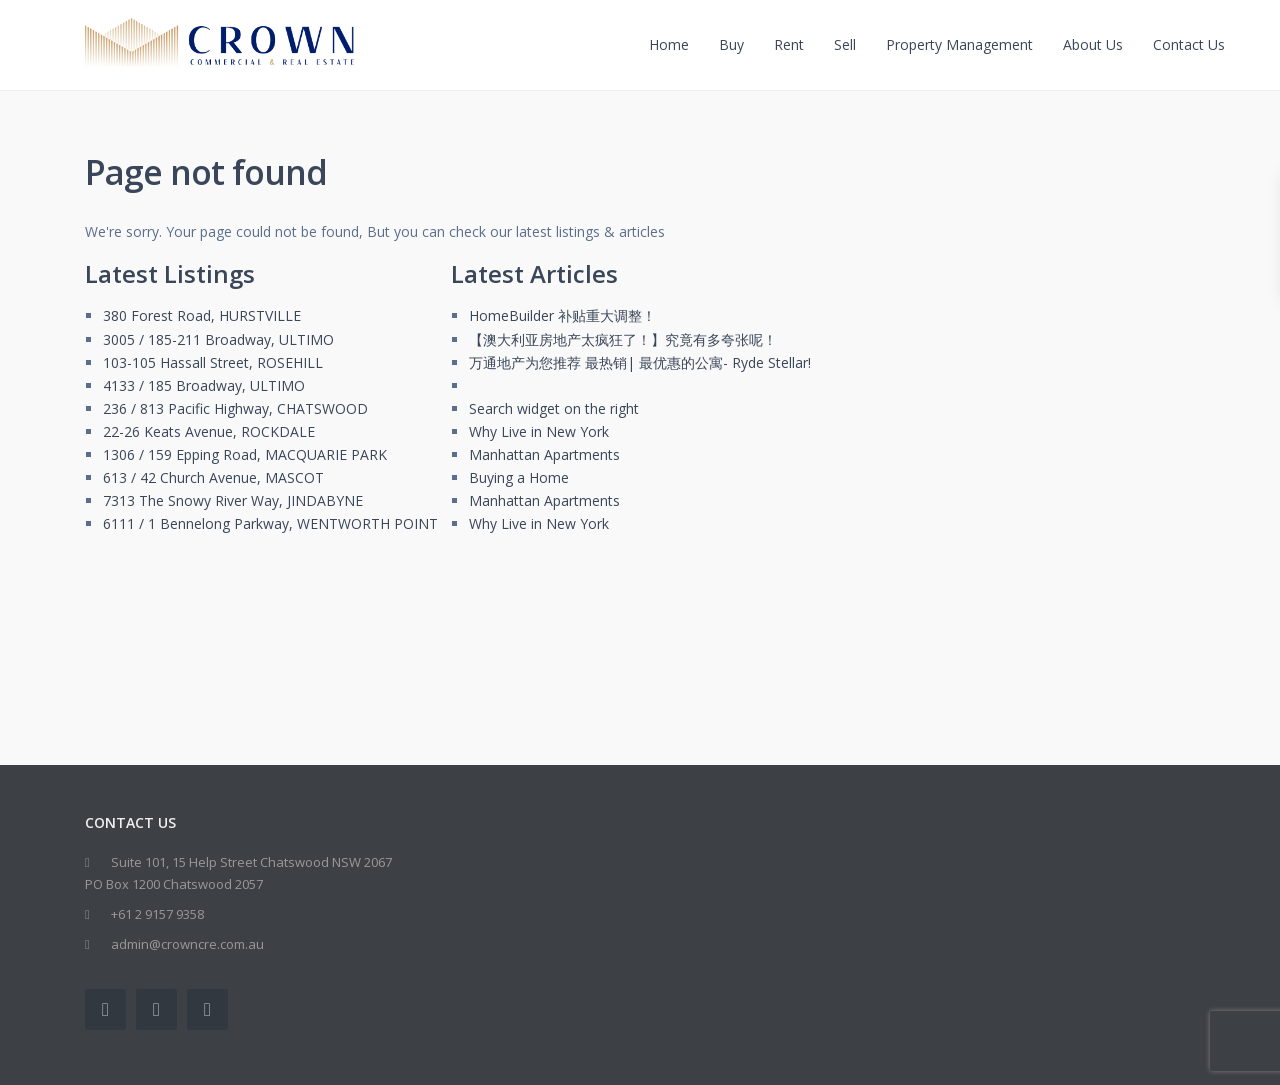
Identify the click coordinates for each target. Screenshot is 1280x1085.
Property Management (959, 44)
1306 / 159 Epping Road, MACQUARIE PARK (245, 454)
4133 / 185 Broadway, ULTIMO (204, 385)
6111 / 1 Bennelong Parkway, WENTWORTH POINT (270, 523)
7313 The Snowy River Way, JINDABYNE (233, 500)
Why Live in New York (539, 431)
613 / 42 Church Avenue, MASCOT (213, 477)
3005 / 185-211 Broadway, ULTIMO (218, 339)
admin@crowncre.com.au (187, 944)
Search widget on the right (554, 408)
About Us (1093, 44)
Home (669, 44)
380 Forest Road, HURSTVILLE (202, 315)
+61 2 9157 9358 (157, 914)
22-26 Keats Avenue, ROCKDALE (209, 431)
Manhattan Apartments (544, 454)
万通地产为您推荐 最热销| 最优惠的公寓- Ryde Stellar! (640, 362)
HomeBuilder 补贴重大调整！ (562, 315)
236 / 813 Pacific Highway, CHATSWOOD (235, 408)
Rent (789, 44)
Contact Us (1189, 44)
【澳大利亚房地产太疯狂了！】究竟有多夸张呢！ (623, 339)
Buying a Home (519, 477)
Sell (845, 44)
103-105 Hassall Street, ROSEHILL (213, 362)
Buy (731, 44)
